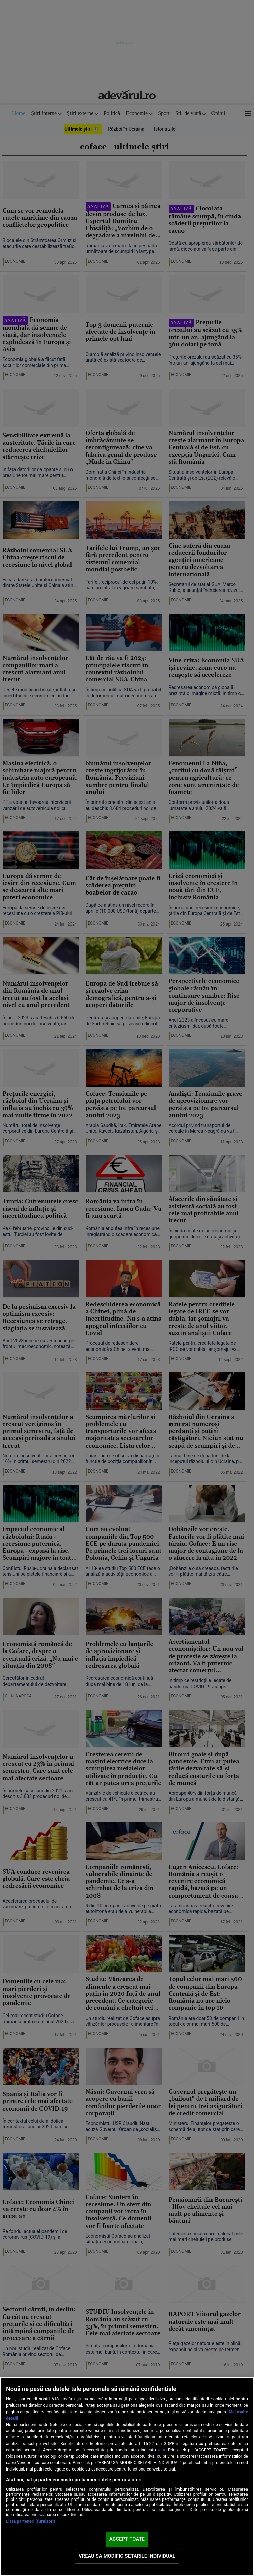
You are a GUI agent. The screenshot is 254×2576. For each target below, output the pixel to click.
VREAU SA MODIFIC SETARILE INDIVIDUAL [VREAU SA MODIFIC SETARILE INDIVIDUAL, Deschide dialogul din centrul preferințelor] (127, 2556)
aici (161, 2449)
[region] (127, 2476)
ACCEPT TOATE (127, 2539)
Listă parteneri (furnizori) (30, 2521)
